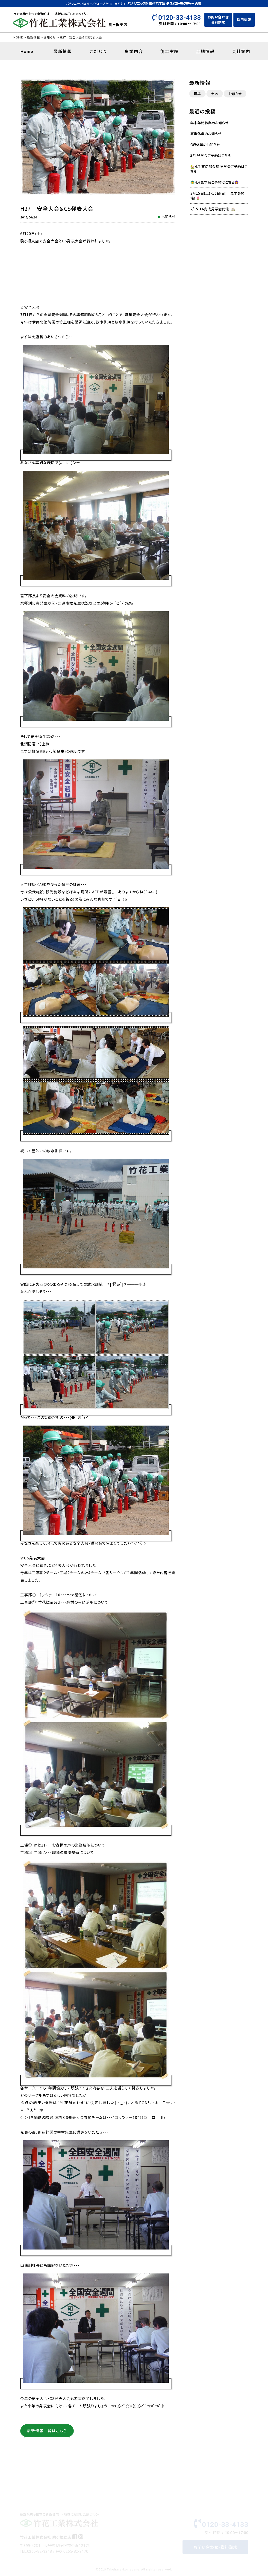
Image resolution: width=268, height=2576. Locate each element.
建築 (197, 93)
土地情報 (205, 51)
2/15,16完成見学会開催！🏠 (213, 208)
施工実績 (169, 51)
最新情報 (33, 37)
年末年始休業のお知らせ (209, 122)
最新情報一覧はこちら (47, 2430)
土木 (214, 93)
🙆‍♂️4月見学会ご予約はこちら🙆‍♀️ (214, 182)
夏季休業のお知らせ (205, 133)
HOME (18, 37)
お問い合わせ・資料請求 (213, 2549)
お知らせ (168, 216)
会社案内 (241, 51)
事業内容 (134, 51)
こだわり (98, 51)
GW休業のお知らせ (205, 144)
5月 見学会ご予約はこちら (210, 155)
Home (27, 51)
